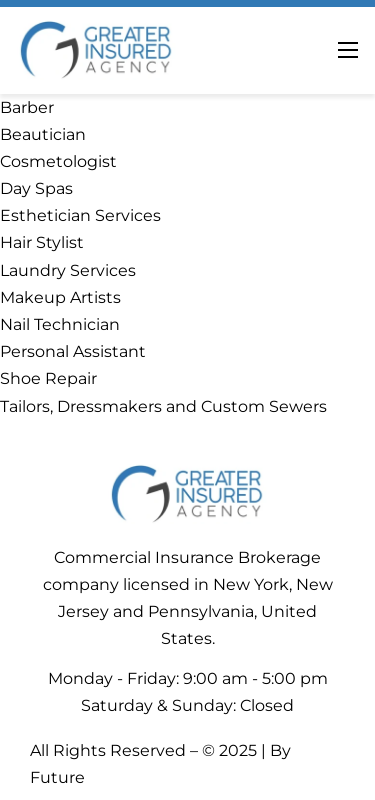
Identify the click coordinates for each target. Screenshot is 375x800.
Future (57, 777)
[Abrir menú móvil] (348, 50)
